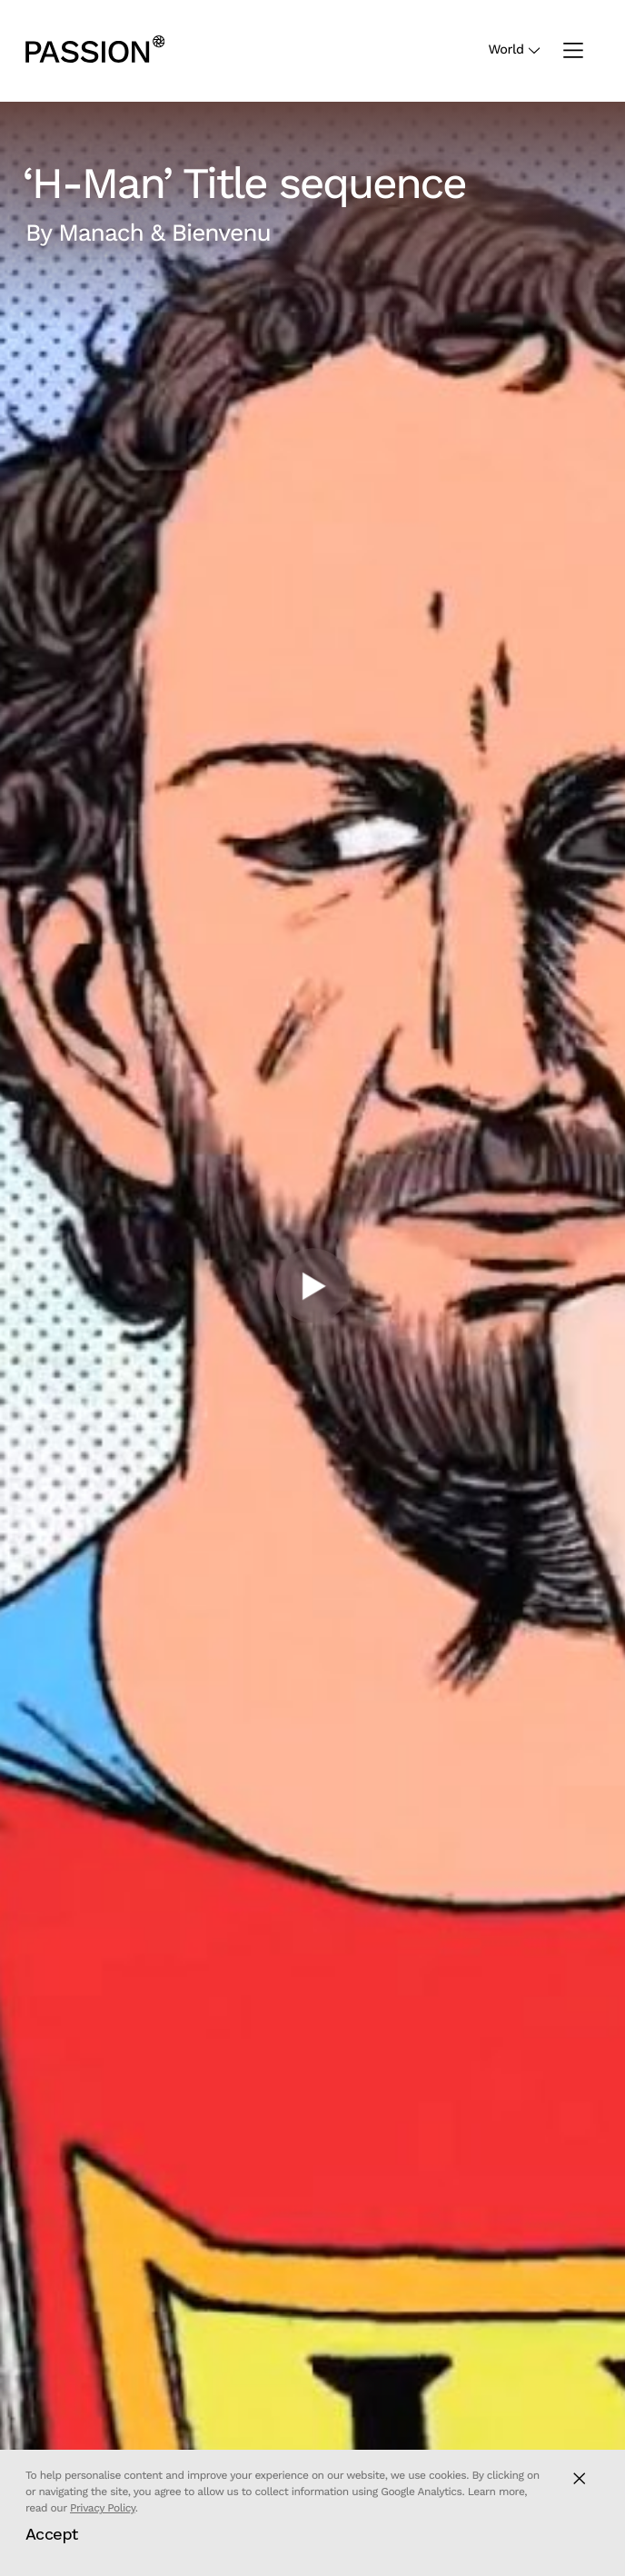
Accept (51, 2533)
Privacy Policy (102, 2508)
